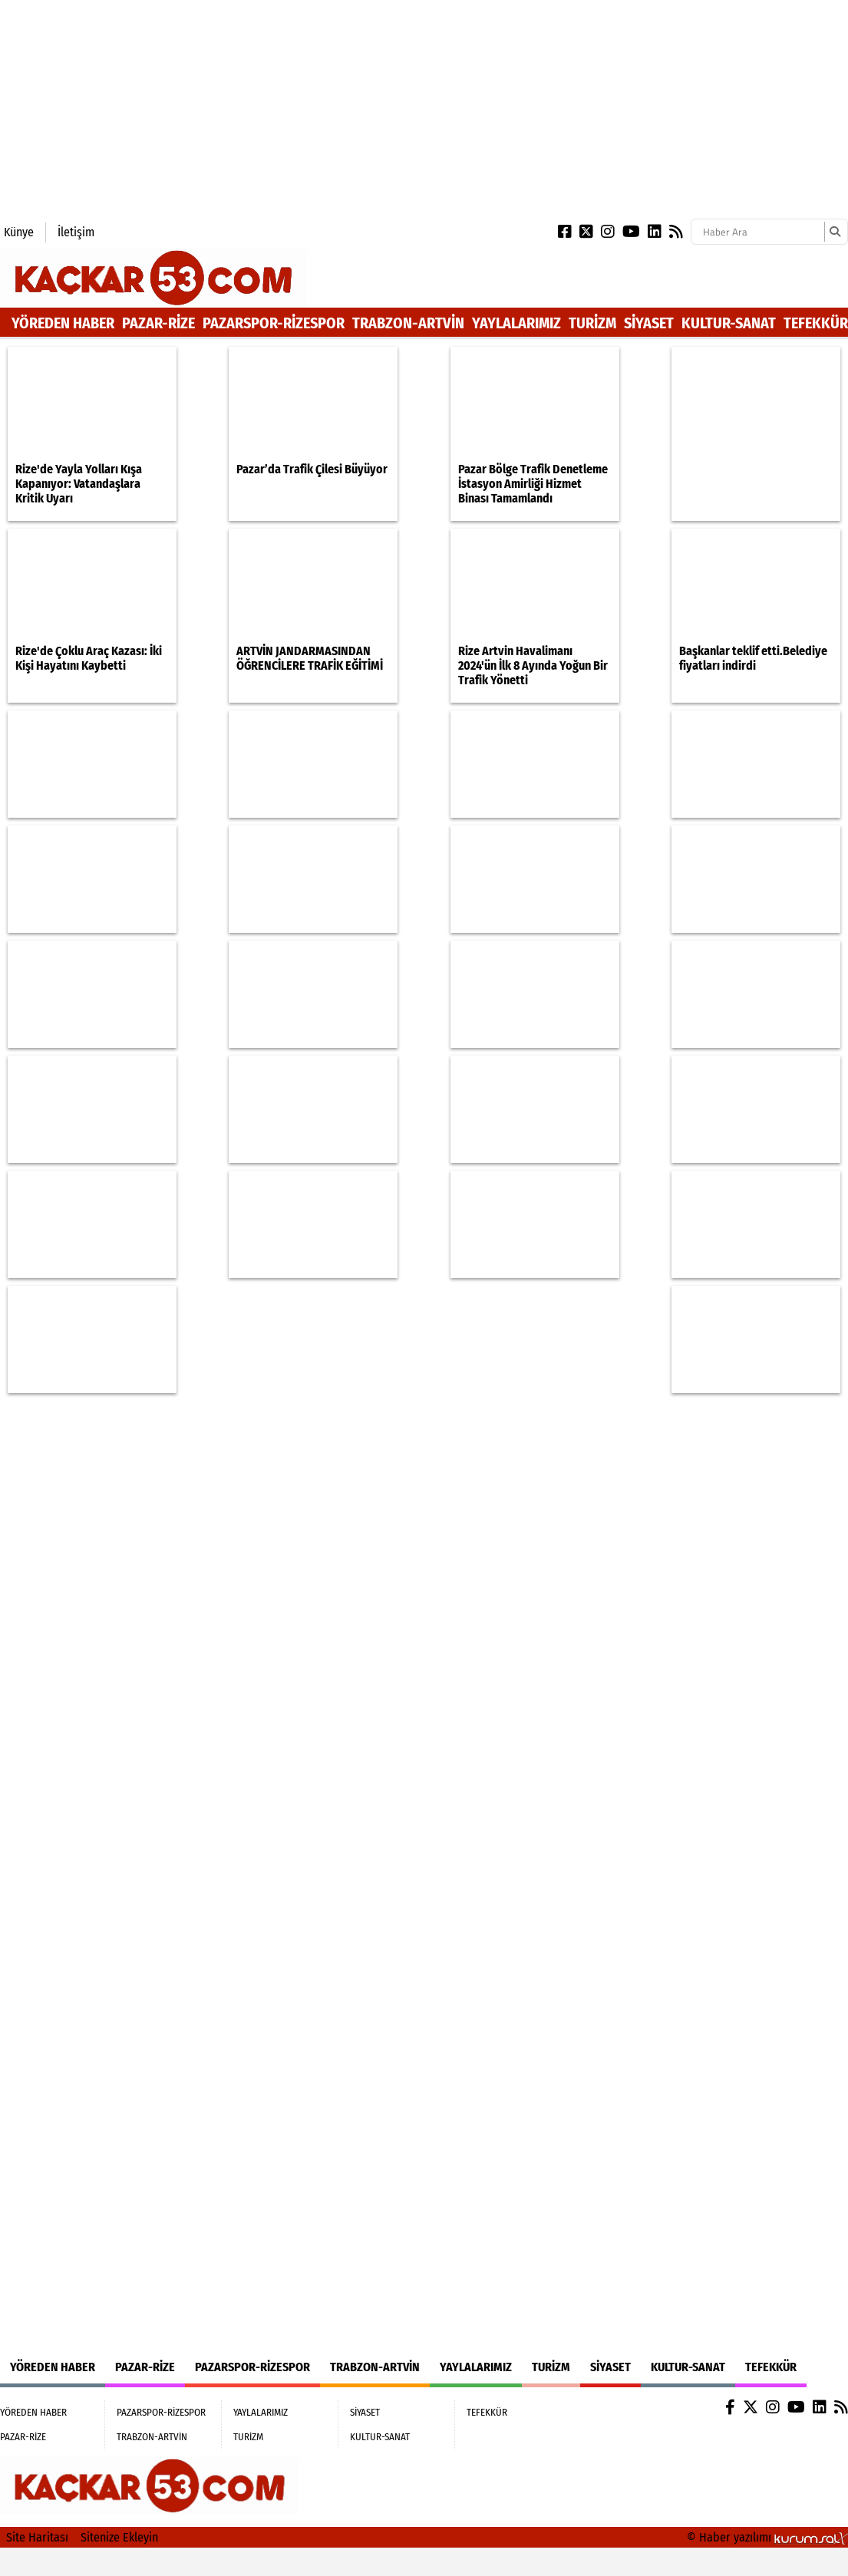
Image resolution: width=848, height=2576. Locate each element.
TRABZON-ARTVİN (408, 323)
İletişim (76, 232)
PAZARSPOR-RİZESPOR (274, 323)
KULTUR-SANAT (728, 323)
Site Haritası (37, 2537)
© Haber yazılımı (767, 2537)
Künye (19, 232)
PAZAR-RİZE (158, 323)
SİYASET (649, 323)
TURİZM (592, 323)
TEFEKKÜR (816, 323)
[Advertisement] (233, 107)
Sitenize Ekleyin (119, 2537)
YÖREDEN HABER (63, 323)
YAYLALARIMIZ (516, 323)
